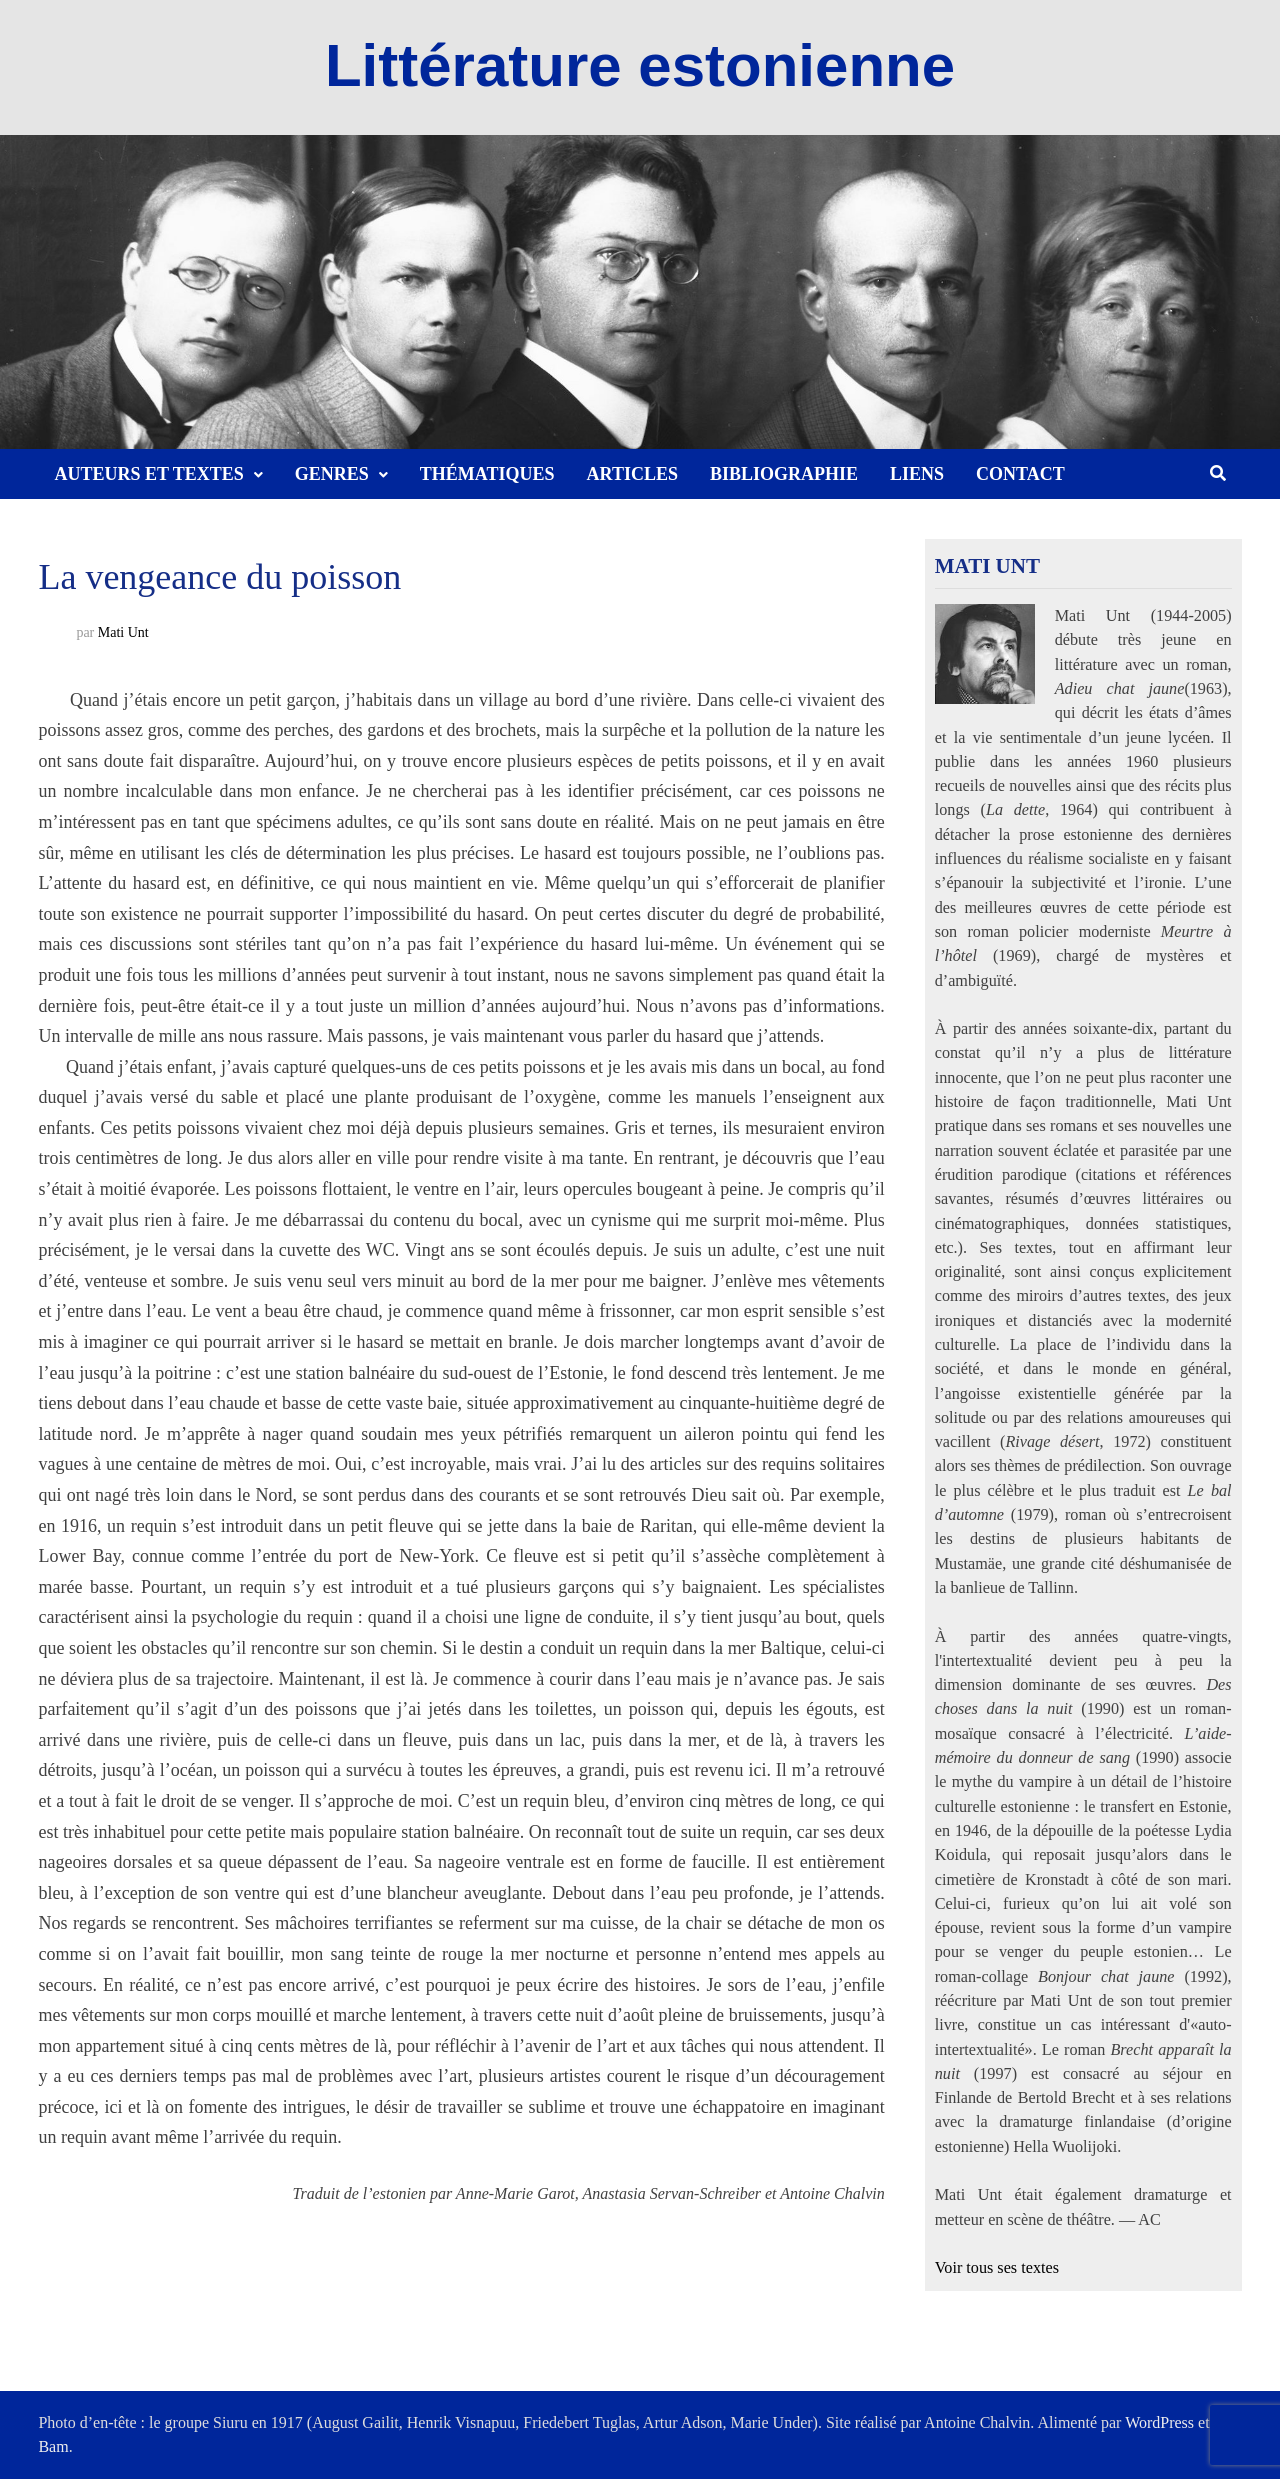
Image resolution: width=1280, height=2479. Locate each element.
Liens (917, 474)
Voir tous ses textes (997, 2268)
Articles (632, 474)
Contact (1020, 474)
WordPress (1159, 2422)
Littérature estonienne (640, 65)
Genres (332, 474)
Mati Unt (123, 632)
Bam (53, 2446)
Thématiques (487, 474)
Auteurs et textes (148, 474)
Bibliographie (784, 474)
